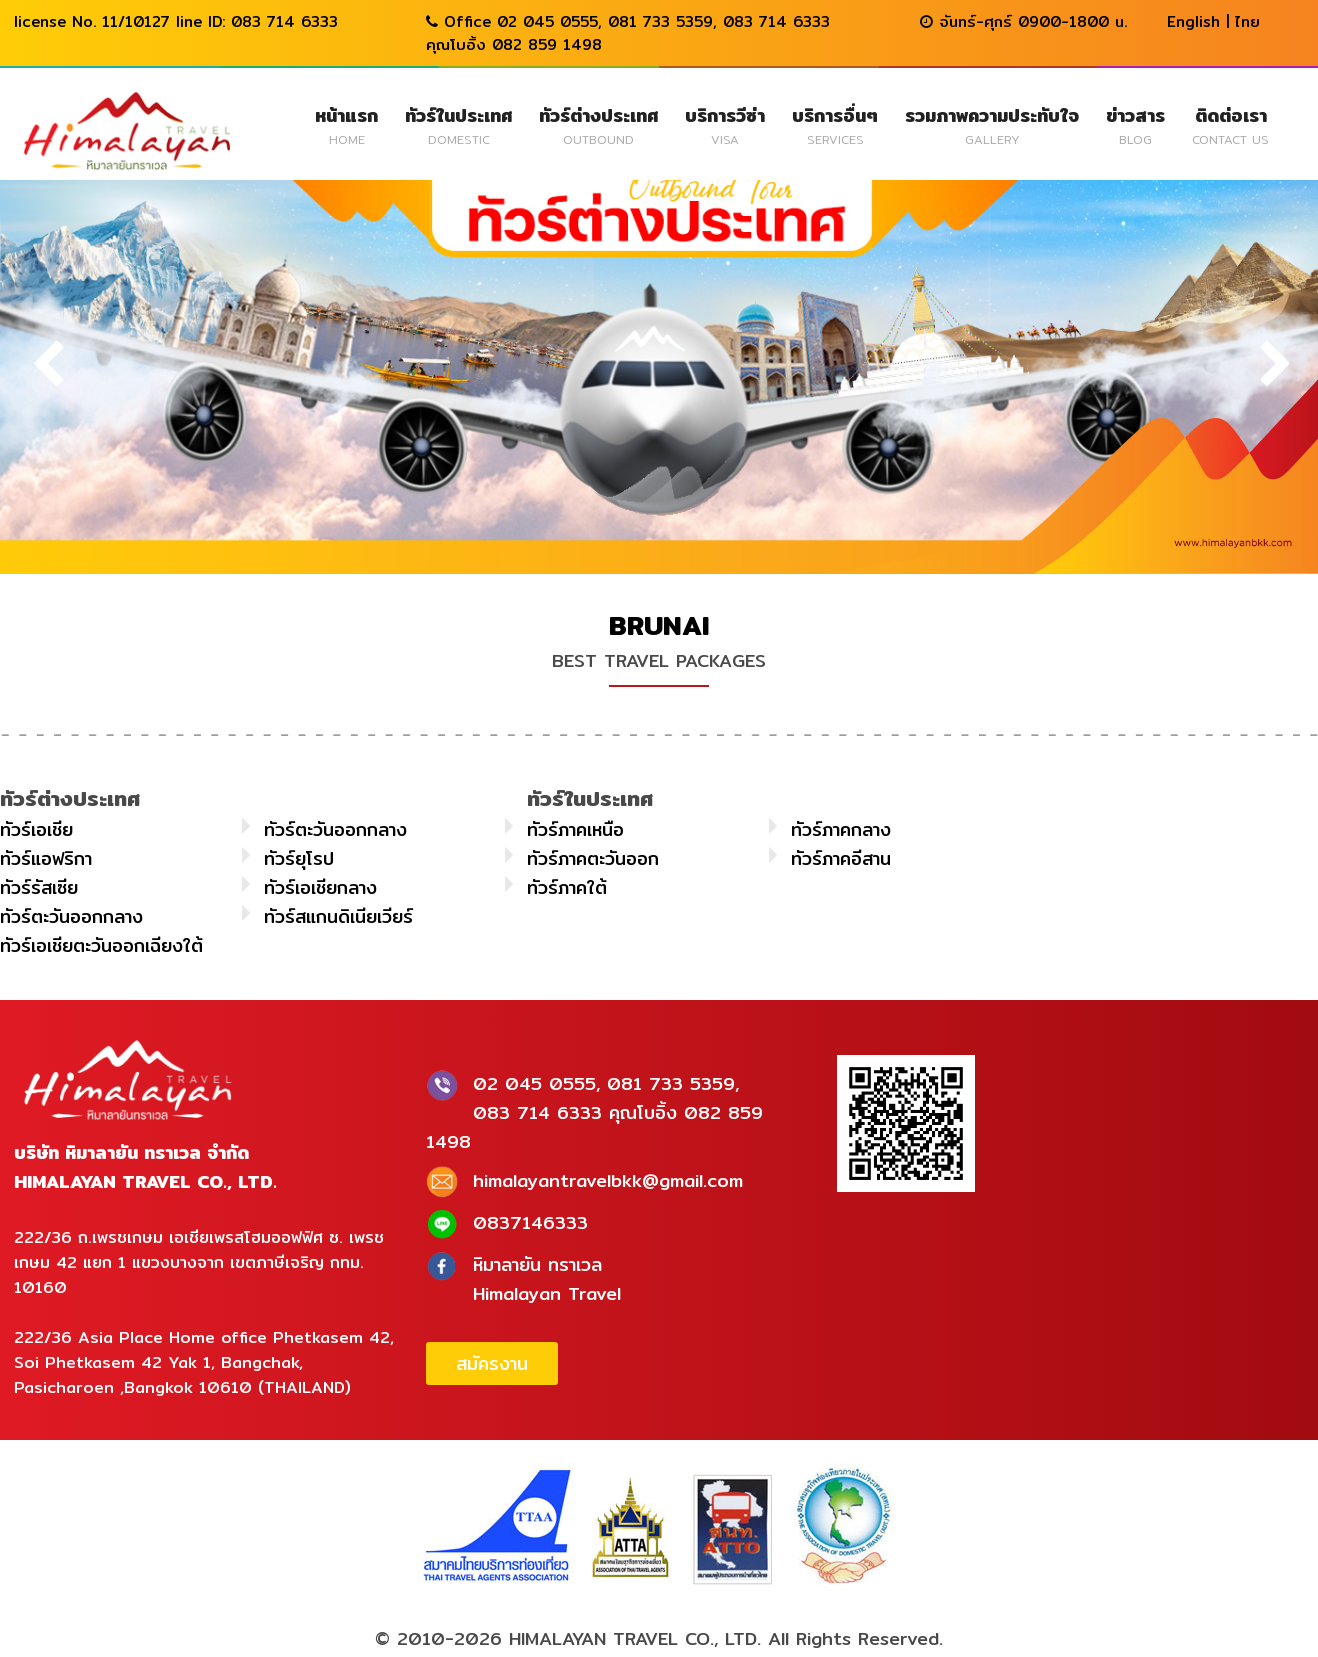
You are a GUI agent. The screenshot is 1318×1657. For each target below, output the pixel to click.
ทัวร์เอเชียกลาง (320, 887)
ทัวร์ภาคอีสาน (841, 858)
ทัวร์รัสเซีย (39, 887)
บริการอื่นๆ (835, 125)
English (1193, 21)
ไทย (1247, 21)
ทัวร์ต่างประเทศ (598, 125)
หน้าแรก (346, 125)
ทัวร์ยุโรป (299, 858)
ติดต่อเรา (1230, 125)
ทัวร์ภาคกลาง (841, 829)
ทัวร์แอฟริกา (46, 858)
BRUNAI (659, 625)
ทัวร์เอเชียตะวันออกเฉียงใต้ (101, 945)
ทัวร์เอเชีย (36, 829)
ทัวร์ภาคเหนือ (575, 829)
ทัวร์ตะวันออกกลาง (335, 829)
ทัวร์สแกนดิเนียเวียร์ (338, 916)
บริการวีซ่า (725, 125)
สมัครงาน (492, 1363)
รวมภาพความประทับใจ (992, 125)
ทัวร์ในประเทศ (458, 125)
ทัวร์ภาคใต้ (567, 887)
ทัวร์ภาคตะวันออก (593, 858)
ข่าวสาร (1135, 125)
